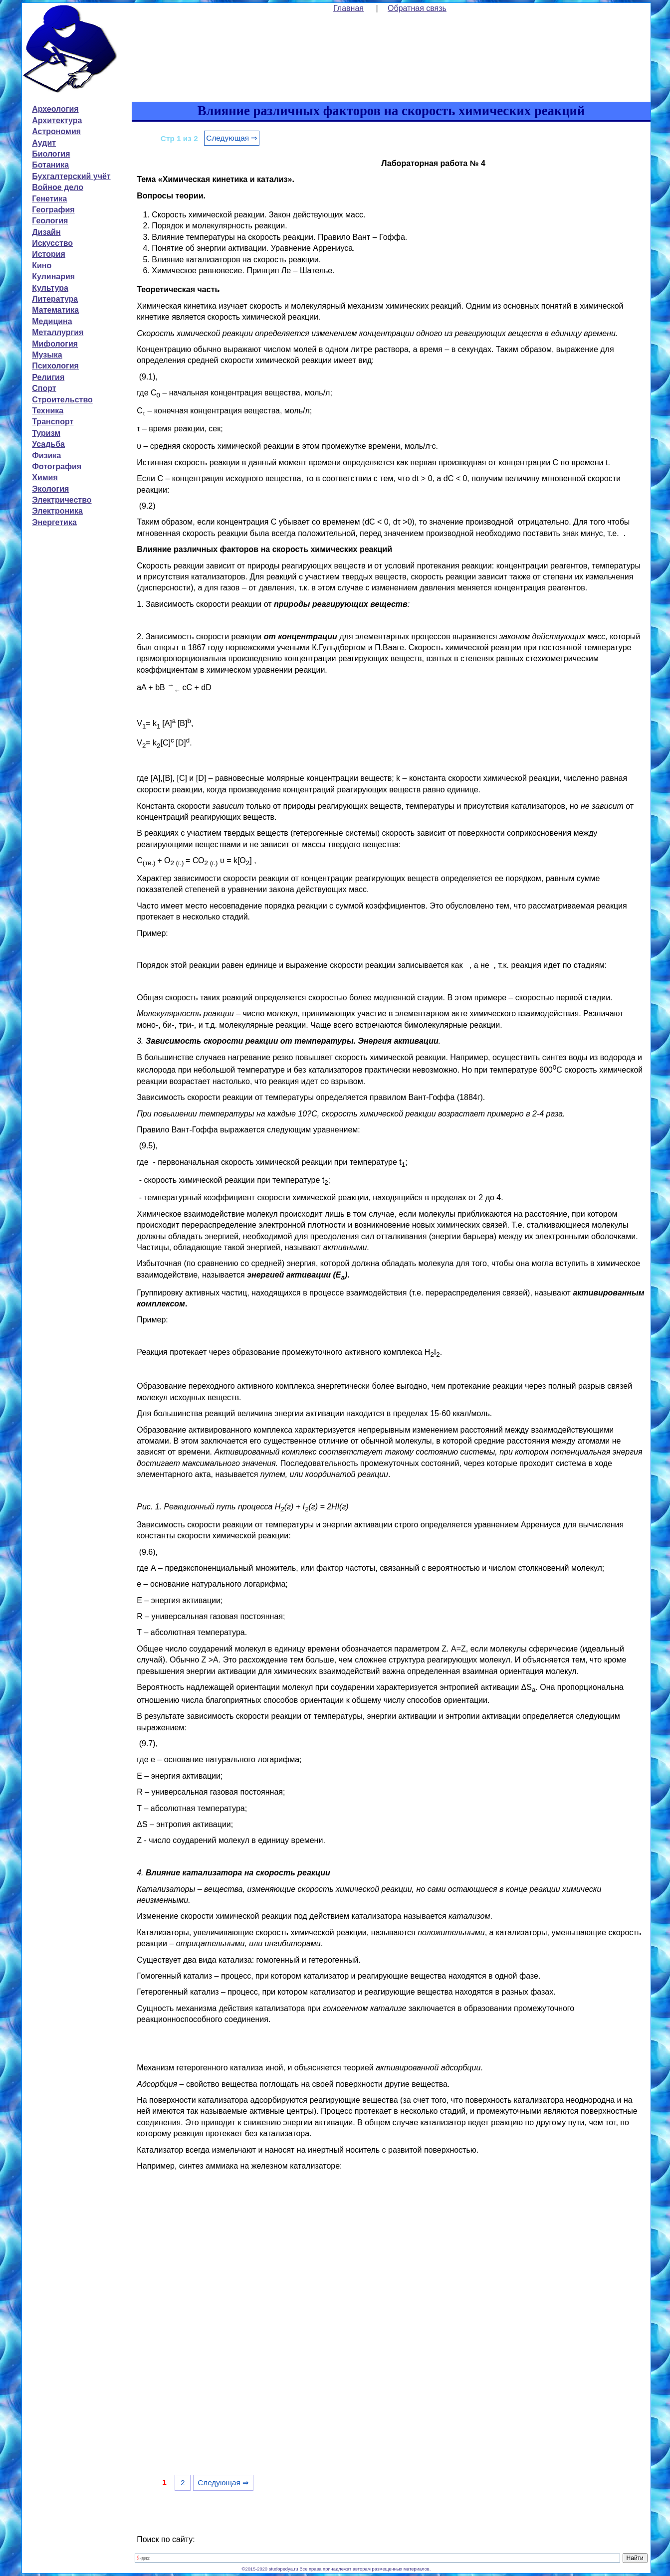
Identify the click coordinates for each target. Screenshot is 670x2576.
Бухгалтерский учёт (71, 176)
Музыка (47, 355)
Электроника (57, 511)
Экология (50, 489)
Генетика (49, 198)
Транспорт (52, 421)
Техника (47, 410)
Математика (55, 310)
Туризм (46, 433)
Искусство (52, 243)
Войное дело (57, 187)
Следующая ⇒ (231, 138)
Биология (51, 154)
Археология (55, 109)
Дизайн (46, 232)
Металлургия (57, 332)
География (53, 209)
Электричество (61, 500)
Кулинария (53, 276)
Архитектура (57, 120)
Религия (48, 377)
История (48, 254)
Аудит (44, 143)
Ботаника (50, 165)
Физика (46, 455)
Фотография (56, 466)
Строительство (62, 399)
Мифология (55, 344)
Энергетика (54, 522)
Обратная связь (417, 8)
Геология (50, 220)
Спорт (44, 388)
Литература (55, 299)
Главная (348, 8)
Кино (41, 265)
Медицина (52, 321)
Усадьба (48, 444)
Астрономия (56, 131)
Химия (45, 477)
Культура (50, 288)
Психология (55, 366)
